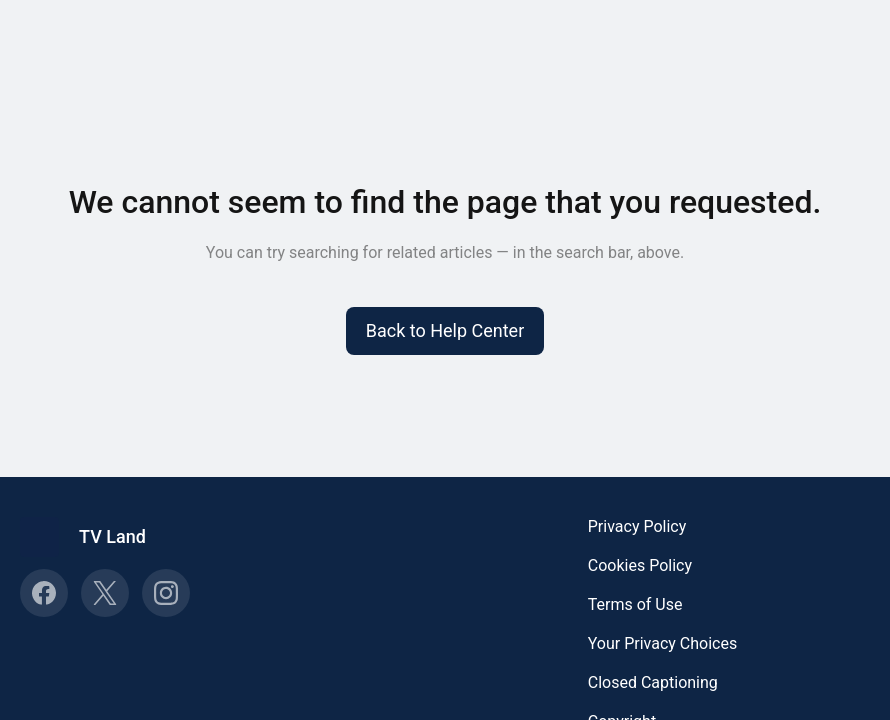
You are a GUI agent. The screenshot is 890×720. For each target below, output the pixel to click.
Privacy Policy (637, 526)
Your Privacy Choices (662, 643)
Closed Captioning (653, 682)
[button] (445, 331)
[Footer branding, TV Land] (93, 537)
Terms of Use (635, 604)
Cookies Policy (640, 565)
